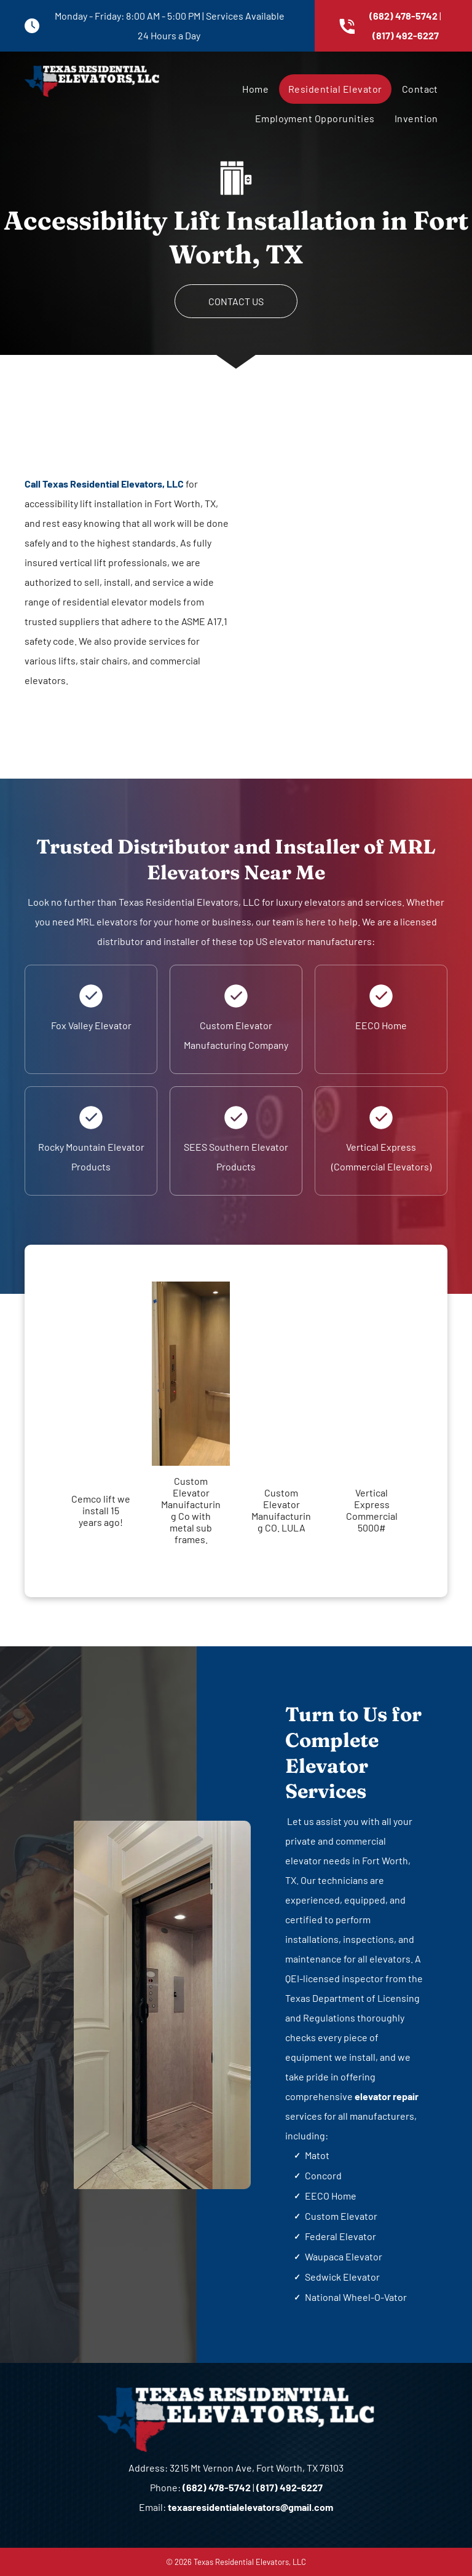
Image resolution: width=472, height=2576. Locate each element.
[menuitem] (255, 89)
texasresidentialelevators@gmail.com (250, 2507)
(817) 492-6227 (405, 35)
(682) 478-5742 (403, 15)
